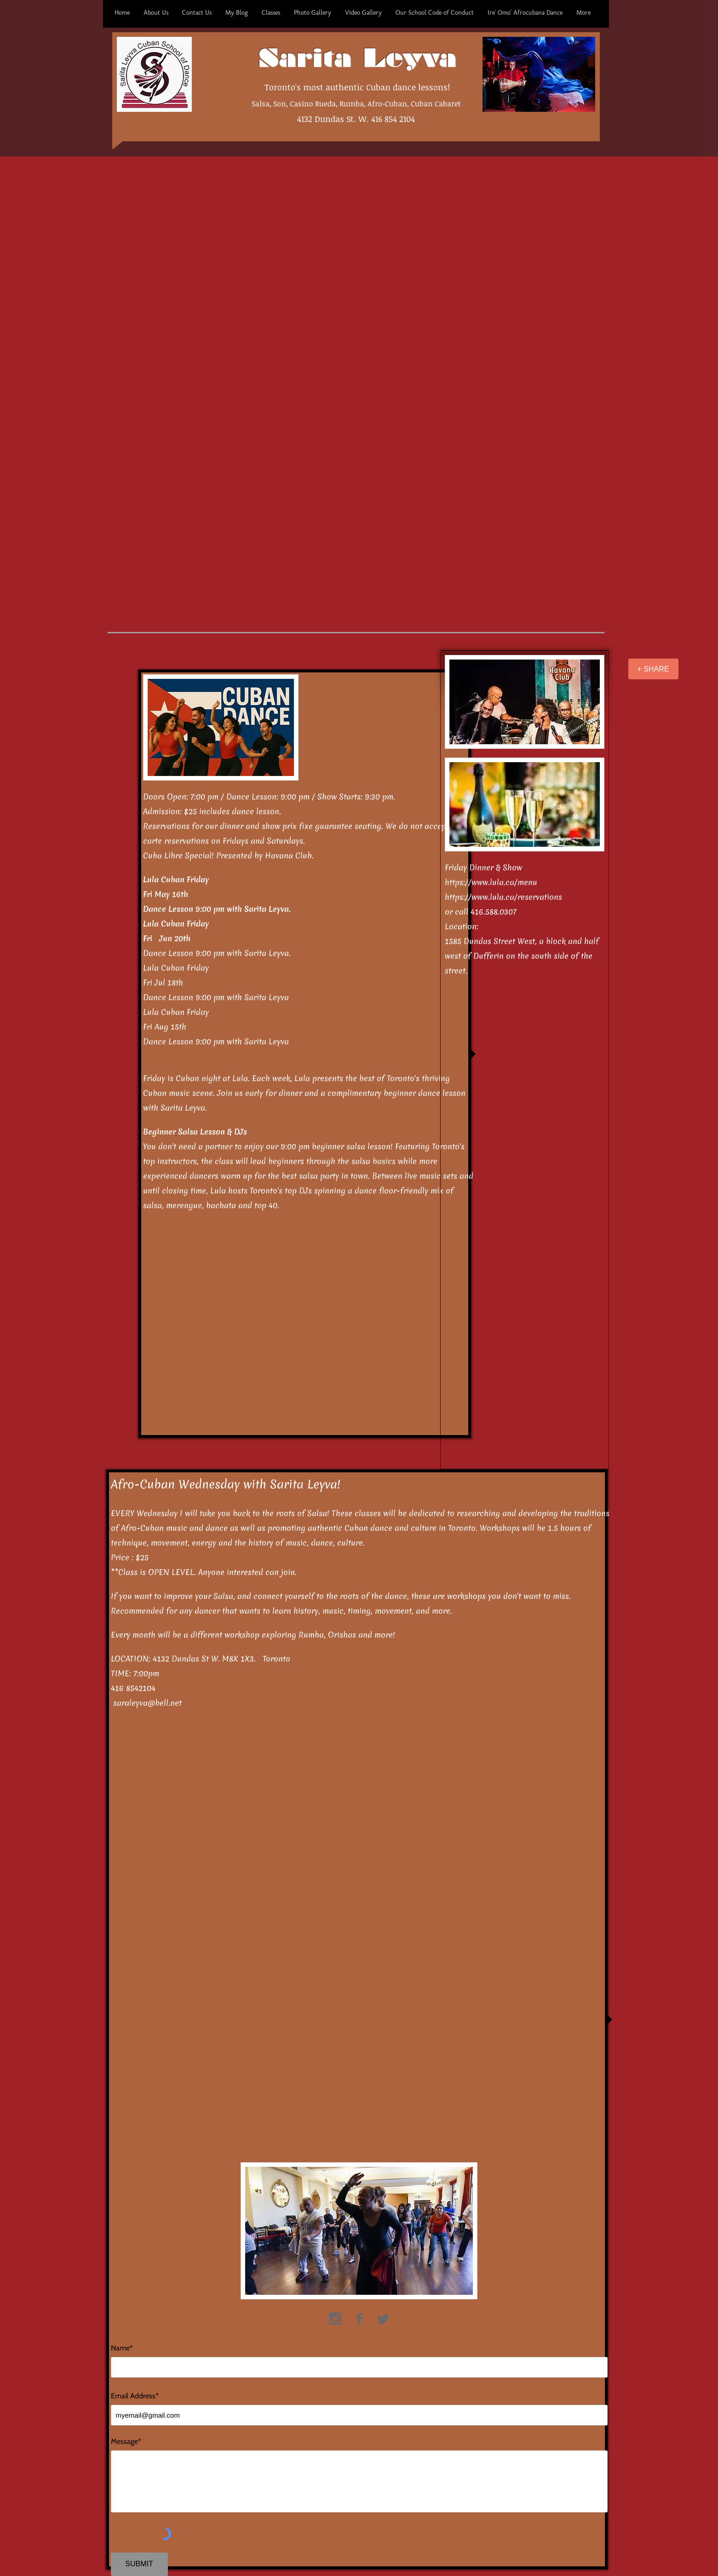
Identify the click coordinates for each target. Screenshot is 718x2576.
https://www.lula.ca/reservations (503, 896)
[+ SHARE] (653, 669)
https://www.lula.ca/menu (491, 882)
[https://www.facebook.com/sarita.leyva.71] (359, 2318)
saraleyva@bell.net (147, 1702)
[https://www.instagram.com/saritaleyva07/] (335, 2318)
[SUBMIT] (139, 2564)
